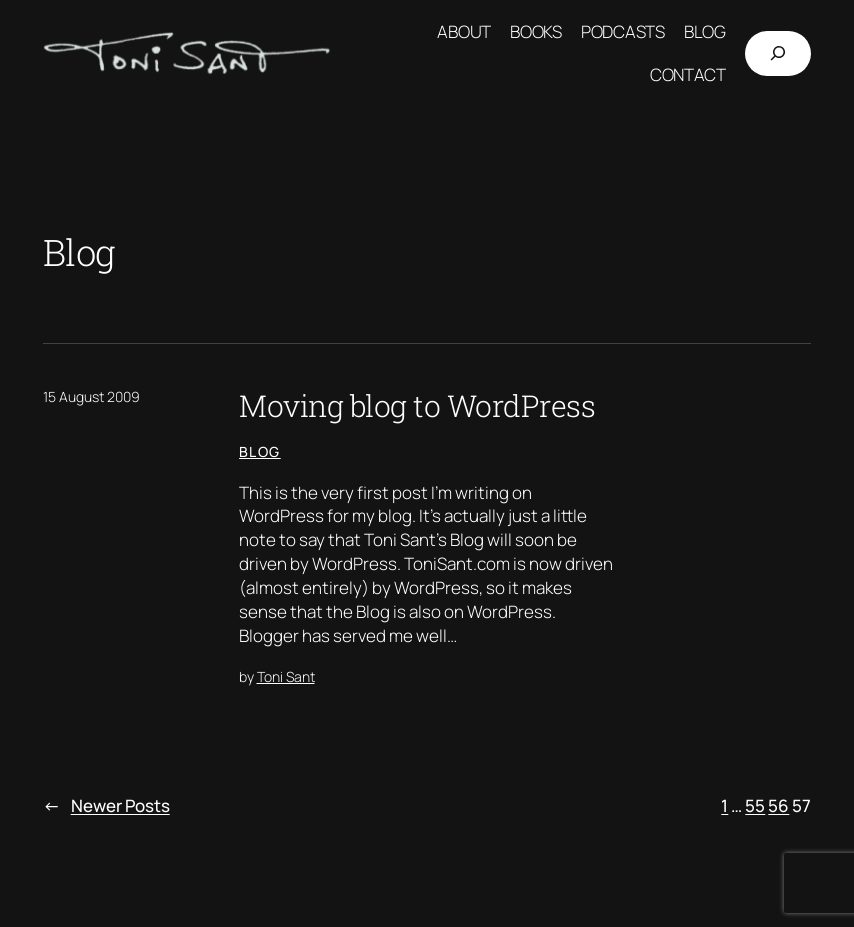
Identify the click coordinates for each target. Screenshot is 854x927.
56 (778, 805)
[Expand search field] (778, 53)
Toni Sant (286, 676)
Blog (260, 451)
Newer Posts (106, 806)
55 (755, 805)
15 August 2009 (91, 396)
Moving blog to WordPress (417, 405)
